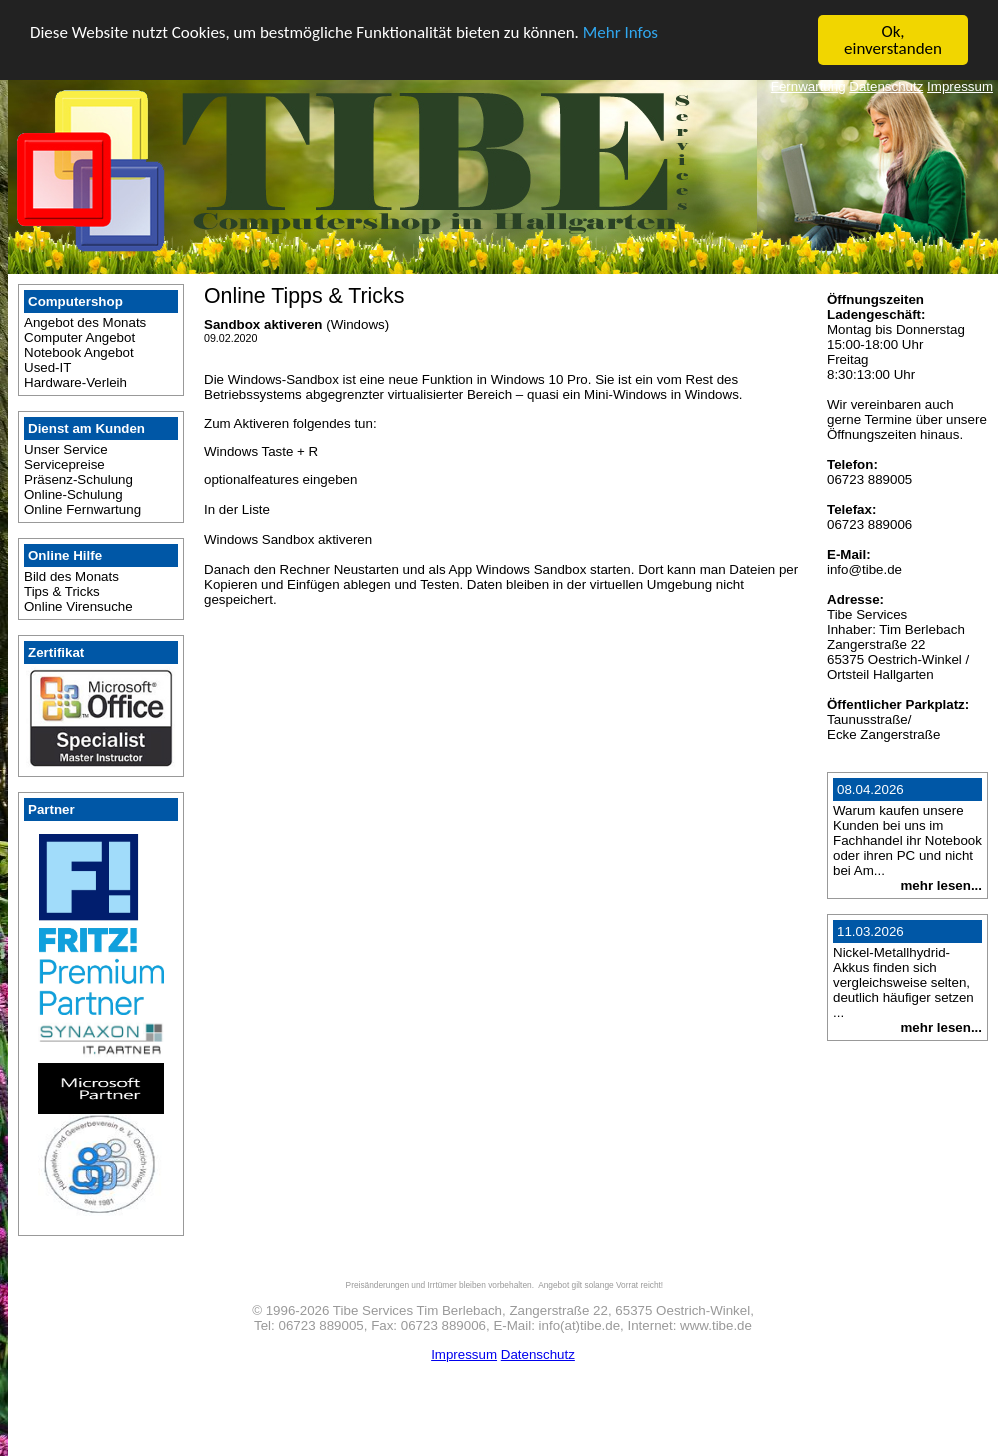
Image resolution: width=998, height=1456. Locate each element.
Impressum (960, 86)
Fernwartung (808, 86)
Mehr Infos (620, 31)
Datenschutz (886, 86)
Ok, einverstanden (893, 40)
